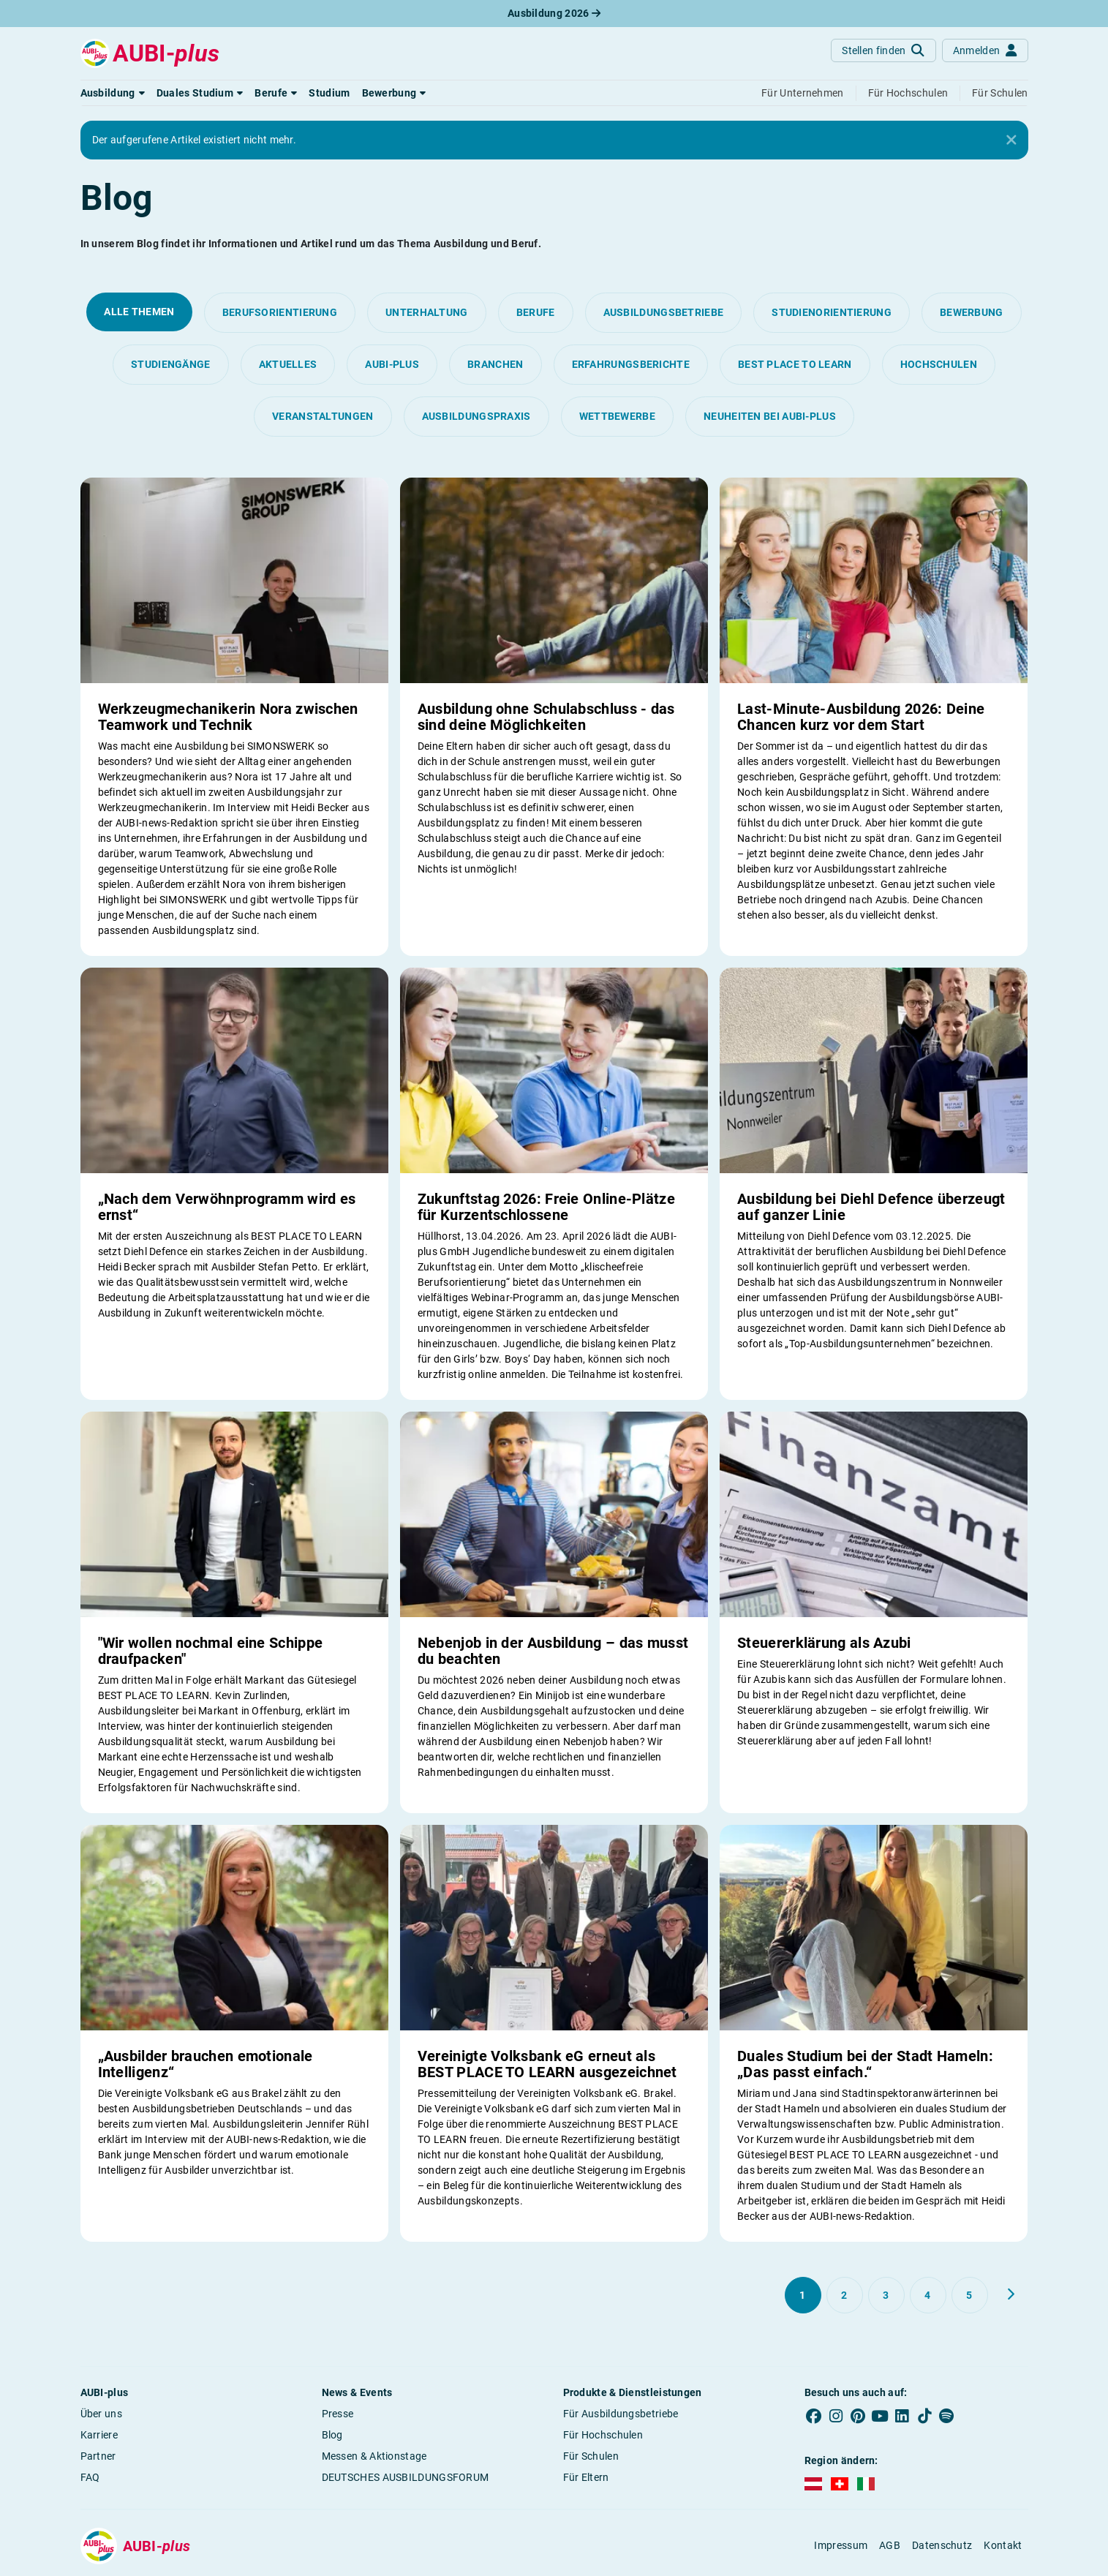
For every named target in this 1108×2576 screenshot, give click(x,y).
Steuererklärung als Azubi (824, 1643)
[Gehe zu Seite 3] (886, 2295)
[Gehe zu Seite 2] (844, 2295)
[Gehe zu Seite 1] (803, 2295)
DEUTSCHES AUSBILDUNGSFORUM (405, 2477)
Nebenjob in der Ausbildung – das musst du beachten (553, 1651)
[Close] (1011, 140)
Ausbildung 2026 (554, 13)
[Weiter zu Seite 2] (1010, 2294)
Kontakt (1003, 2545)
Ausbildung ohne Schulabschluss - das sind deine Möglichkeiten (546, 717)
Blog (332, 2435)
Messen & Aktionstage (374, 2456)
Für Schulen (591, 2456)
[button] (112, 92)
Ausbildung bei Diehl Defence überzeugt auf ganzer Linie (871, 1207)
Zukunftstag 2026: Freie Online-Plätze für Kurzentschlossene (546, 1207)
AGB (889, 2545)
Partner (98, 2456)
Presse (338, 2413)
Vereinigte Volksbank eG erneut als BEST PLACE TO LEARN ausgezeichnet (547, 2064)
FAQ (90, 2477)
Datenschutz (942, 2545)
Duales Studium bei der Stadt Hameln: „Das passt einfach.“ (865, 2064)
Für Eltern (586, 2477)
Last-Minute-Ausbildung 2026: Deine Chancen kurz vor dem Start (860, 717)
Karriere (99, 2435)
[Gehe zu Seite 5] (969, 2295)
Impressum (840, 2545)
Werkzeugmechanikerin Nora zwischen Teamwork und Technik (228, 717)
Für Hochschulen (603, 2435)
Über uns (101, 2413)
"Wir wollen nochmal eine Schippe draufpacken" (210, 1651)
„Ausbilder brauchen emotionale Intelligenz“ (205, 2064)
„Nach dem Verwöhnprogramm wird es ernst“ (227, 1207)
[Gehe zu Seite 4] (928, 2295)
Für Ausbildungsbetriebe (621, 2413)
